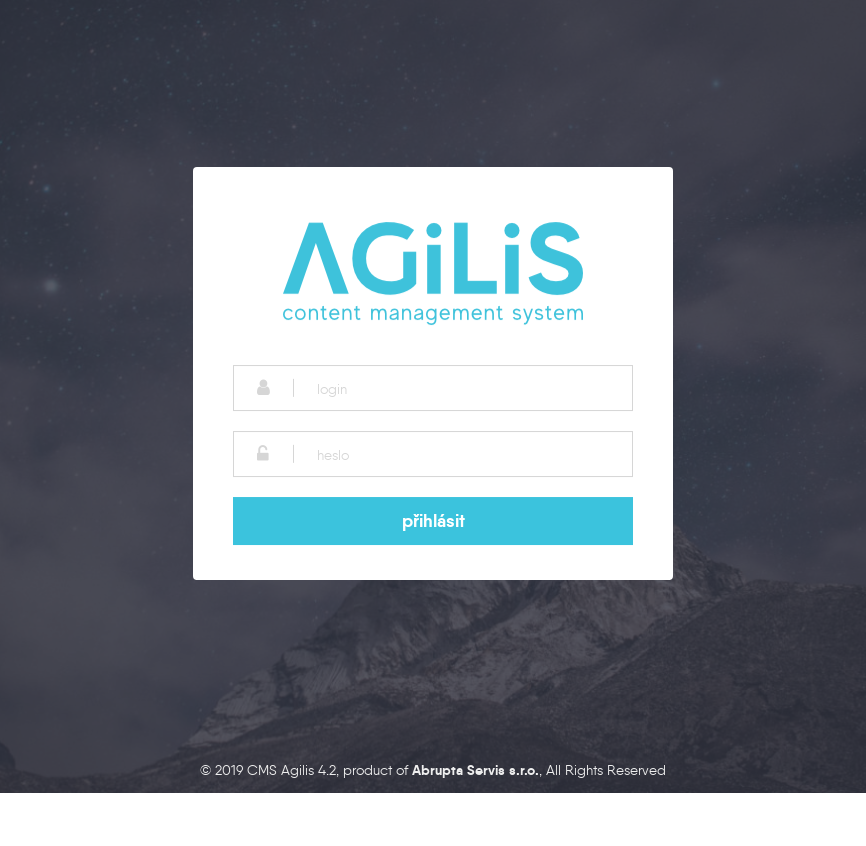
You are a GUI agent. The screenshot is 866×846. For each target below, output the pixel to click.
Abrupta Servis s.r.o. (475, 770)
